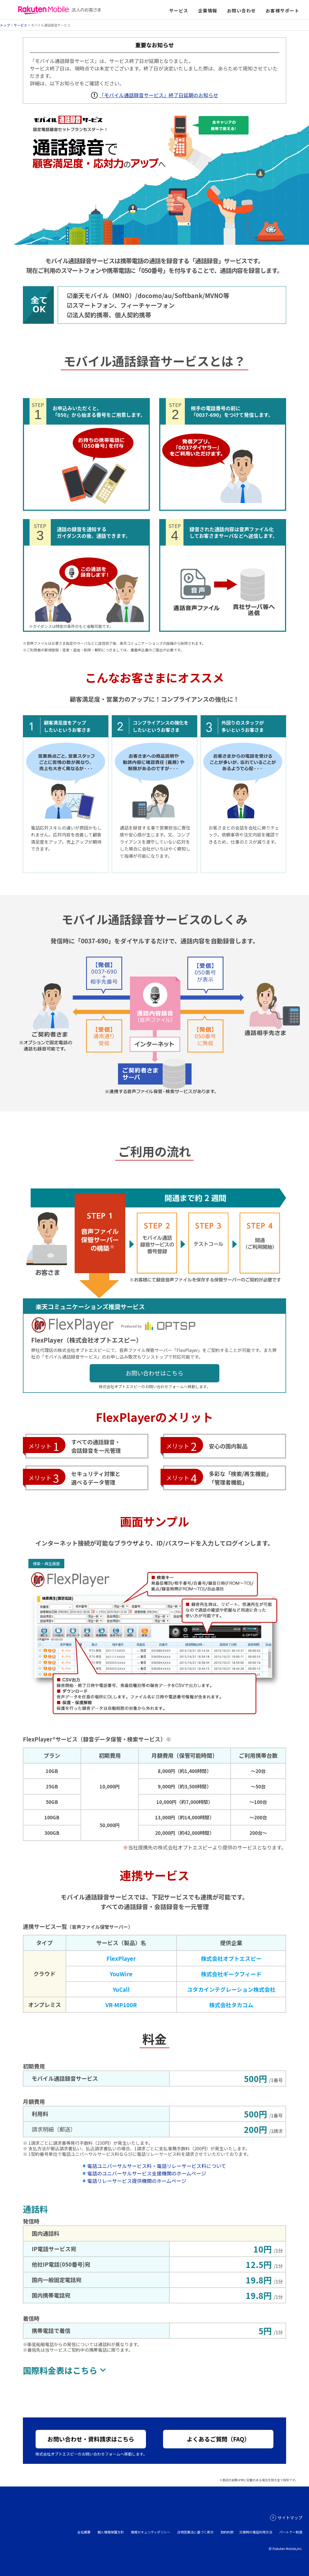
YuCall (121, 1989)
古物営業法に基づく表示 (195, 2532)
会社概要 (83, 2532)
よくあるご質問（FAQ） (218, 2439)
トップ (5, 25)
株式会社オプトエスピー (231, 1958)
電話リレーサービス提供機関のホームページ (136, 2180)
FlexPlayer (121, 1958)
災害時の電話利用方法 (255, 2532)
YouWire (121, 1974)
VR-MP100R (121, 2005)
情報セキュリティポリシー (150, 2532)
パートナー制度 (290, 2532)
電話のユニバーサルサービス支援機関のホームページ (146, 2173)
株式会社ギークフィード (231, 1974)
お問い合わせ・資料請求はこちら (90, 2439)
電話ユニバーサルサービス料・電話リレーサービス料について (156, 2165)
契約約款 (227, 2532)
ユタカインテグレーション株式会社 (231, 1989)
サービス (20, 25)
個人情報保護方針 (110, 2532)
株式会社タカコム (231, 2005)
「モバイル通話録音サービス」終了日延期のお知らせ (158, 95)
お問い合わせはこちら (154, 1373)
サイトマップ (290, 2517)
